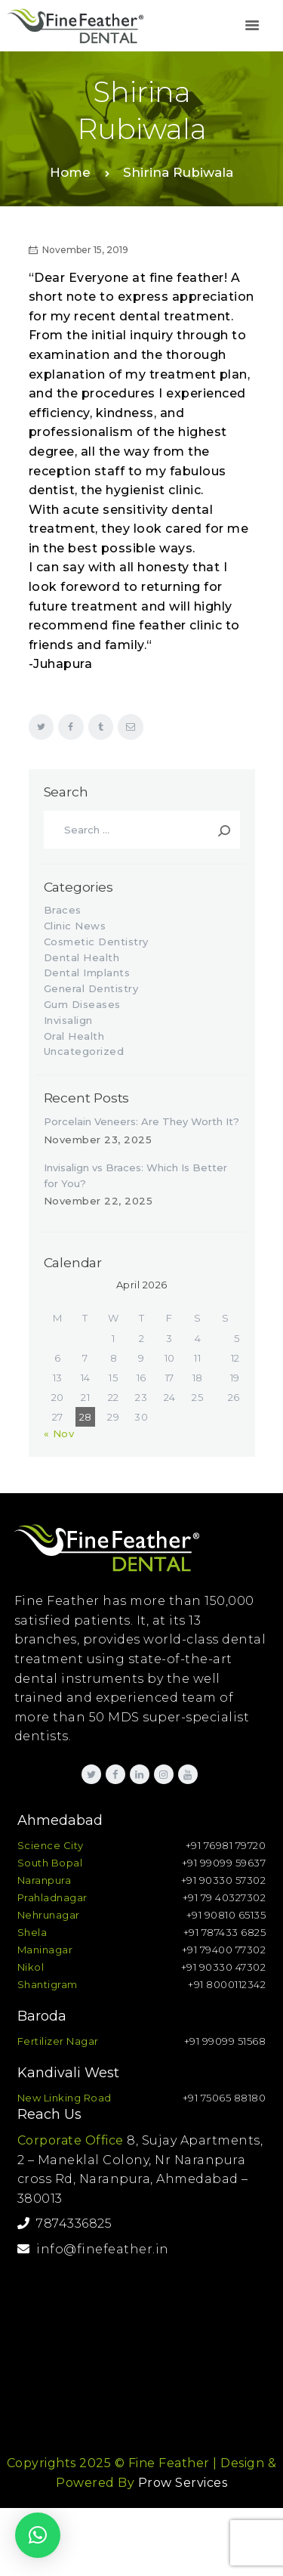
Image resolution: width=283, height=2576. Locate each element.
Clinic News (75, 926)
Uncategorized (84, 1051)
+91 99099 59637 (224, 1863)
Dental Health (82, 957)
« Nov (59, 1433)
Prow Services (183, 2482)
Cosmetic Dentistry (96, 941)
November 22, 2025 (98, 1201)
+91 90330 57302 (223, 1880)
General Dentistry (91, 988)
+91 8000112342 (227, 1984)
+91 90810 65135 (226, 1915)
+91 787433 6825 (224, 1932)
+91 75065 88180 (224, 2098)
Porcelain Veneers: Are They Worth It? (141, 1121)
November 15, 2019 (85, 249)
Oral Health (74, 1036)
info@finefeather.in (93, 2249)
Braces (63, 910)
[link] (252, 26)
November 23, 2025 (98, 1139)
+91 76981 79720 (226, 1845)
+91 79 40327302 (224, 1897)
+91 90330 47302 (223, 1967)
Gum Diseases (82, 1004)
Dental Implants (87, 972)
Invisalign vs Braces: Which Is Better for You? (135, 1175)
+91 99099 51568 (225, 2041)
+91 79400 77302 (224, 1950)
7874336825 (64, 2223)
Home (70, 172)
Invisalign (68, 1020)
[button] (37, 2535)
